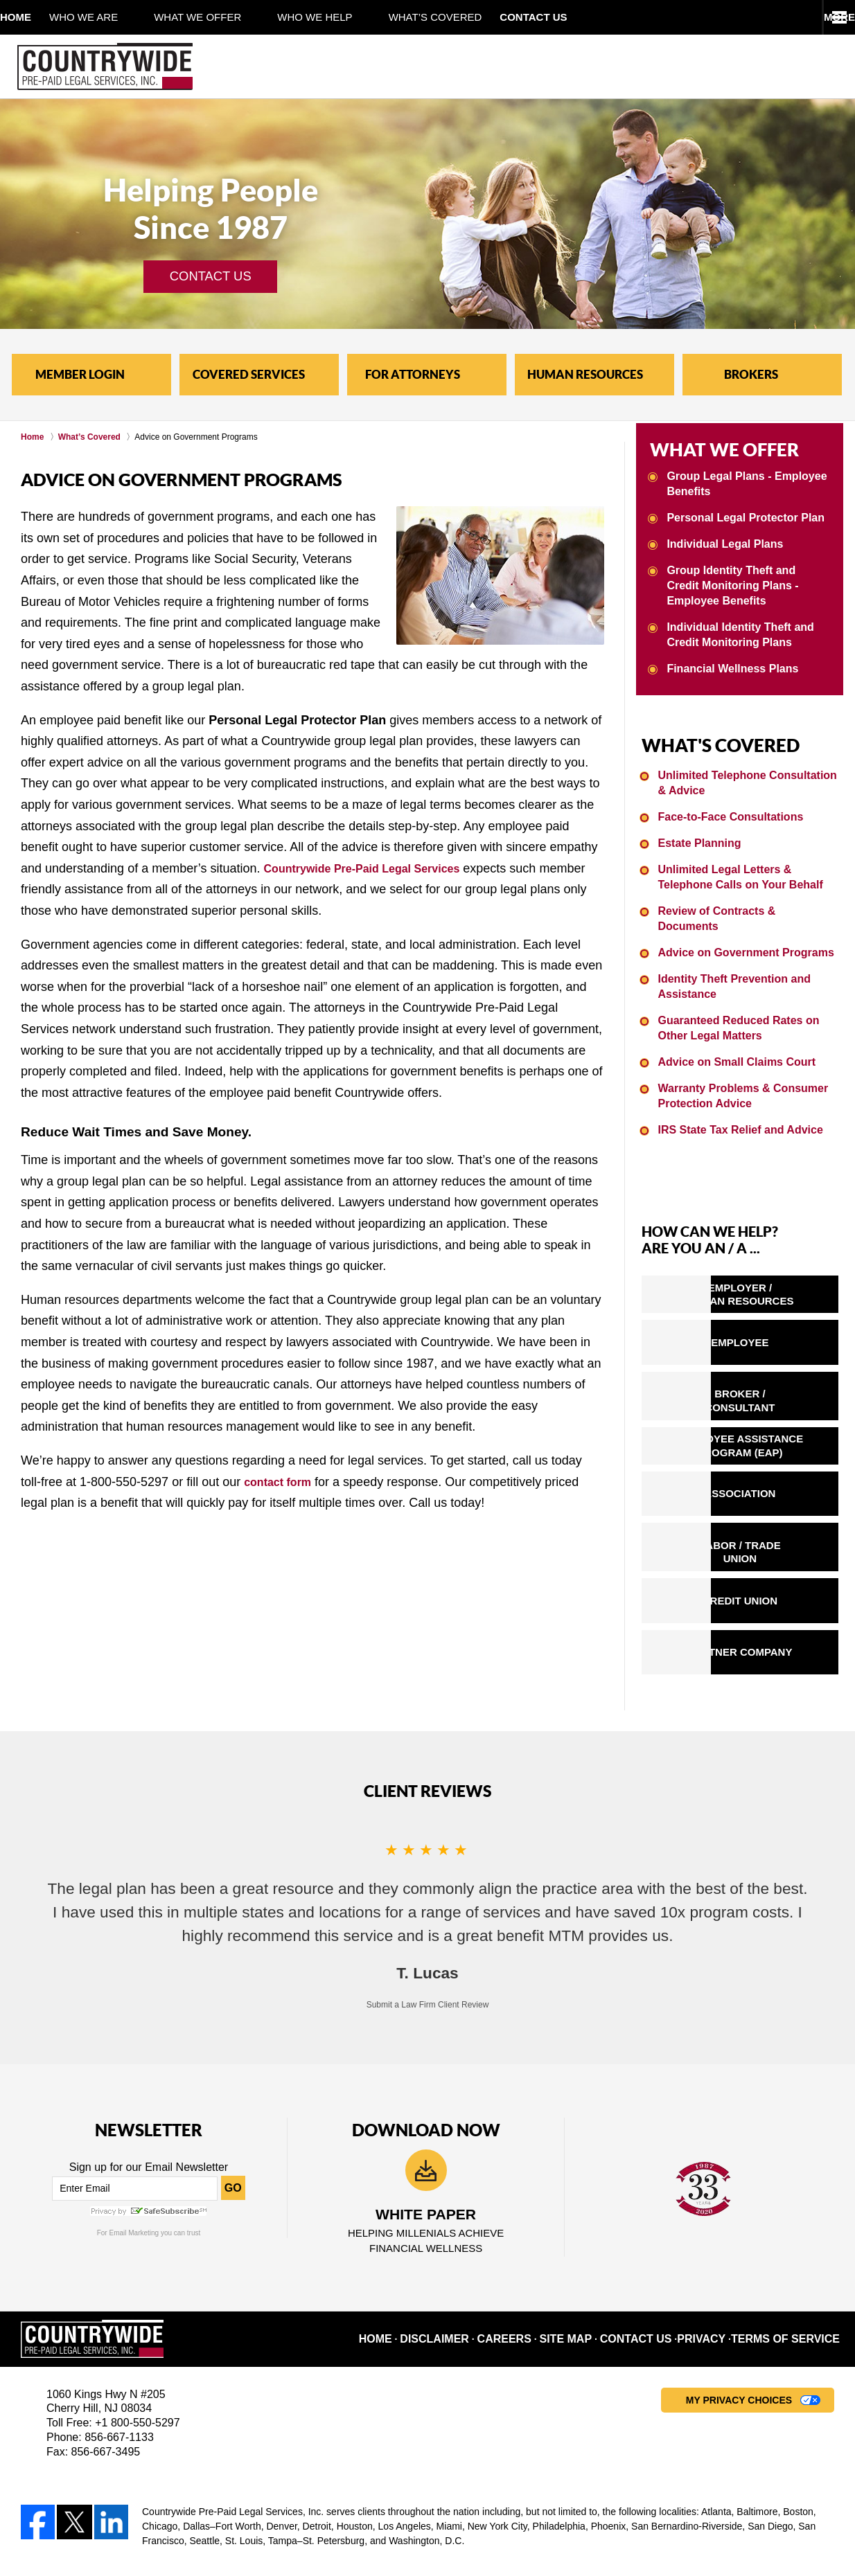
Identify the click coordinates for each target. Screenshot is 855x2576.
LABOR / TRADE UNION (774, 1448)
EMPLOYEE (775, 1293)
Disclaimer (473, 2215)
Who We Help (350, 17)
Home (33, 17)
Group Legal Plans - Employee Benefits (742, 478)
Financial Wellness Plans (728, 660)
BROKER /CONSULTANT (774, 1332)
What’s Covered (471, 17)
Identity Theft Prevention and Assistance (730, 952)
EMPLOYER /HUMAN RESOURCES (775, 1253)
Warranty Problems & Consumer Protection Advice (738, 1059)
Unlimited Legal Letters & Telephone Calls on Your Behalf (748, 860)
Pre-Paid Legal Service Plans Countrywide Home (105, 66)
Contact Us (587, 17)
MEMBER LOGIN (80, 374)
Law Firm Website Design (760, 2526)
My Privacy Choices (739, 2276)
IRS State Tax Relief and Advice (735, 1093)
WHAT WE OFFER (706, 447)
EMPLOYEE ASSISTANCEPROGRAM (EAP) (774, 1369)
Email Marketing (134, 2108)
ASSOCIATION (774, 1409)
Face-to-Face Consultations (726, 801)
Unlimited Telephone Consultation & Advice (747, 768)
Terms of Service (795, 2215)
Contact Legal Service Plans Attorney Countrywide (732, 66)
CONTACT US (211, 276)
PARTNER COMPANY (774, 1531)
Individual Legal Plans (721, 538)
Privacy (722, 2215)
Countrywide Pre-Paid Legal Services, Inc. (192, 2525)
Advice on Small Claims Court (732, 1026)
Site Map (597, 2215)
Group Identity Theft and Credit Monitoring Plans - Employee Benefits (743, 578)
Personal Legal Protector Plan (740, 512)
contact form (281, 1482)
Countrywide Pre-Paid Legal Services (374, 868)
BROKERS (751, 374)
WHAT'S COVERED (702, 734)
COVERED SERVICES (249, 374)
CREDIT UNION (775, 1489)
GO (233, 2063)
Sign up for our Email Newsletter (148, 2042)
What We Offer (233, 17)
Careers (538, 2215)
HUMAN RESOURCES (585, 374)
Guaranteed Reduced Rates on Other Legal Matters (733, 993)
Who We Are (119, 17)
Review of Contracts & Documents (743, 894)
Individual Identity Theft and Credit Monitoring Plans (735, 627)
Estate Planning (697, 827)
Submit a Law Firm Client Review (428, 1879)
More (824, 17)
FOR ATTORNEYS (412, 374)
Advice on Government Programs (740, 919)
